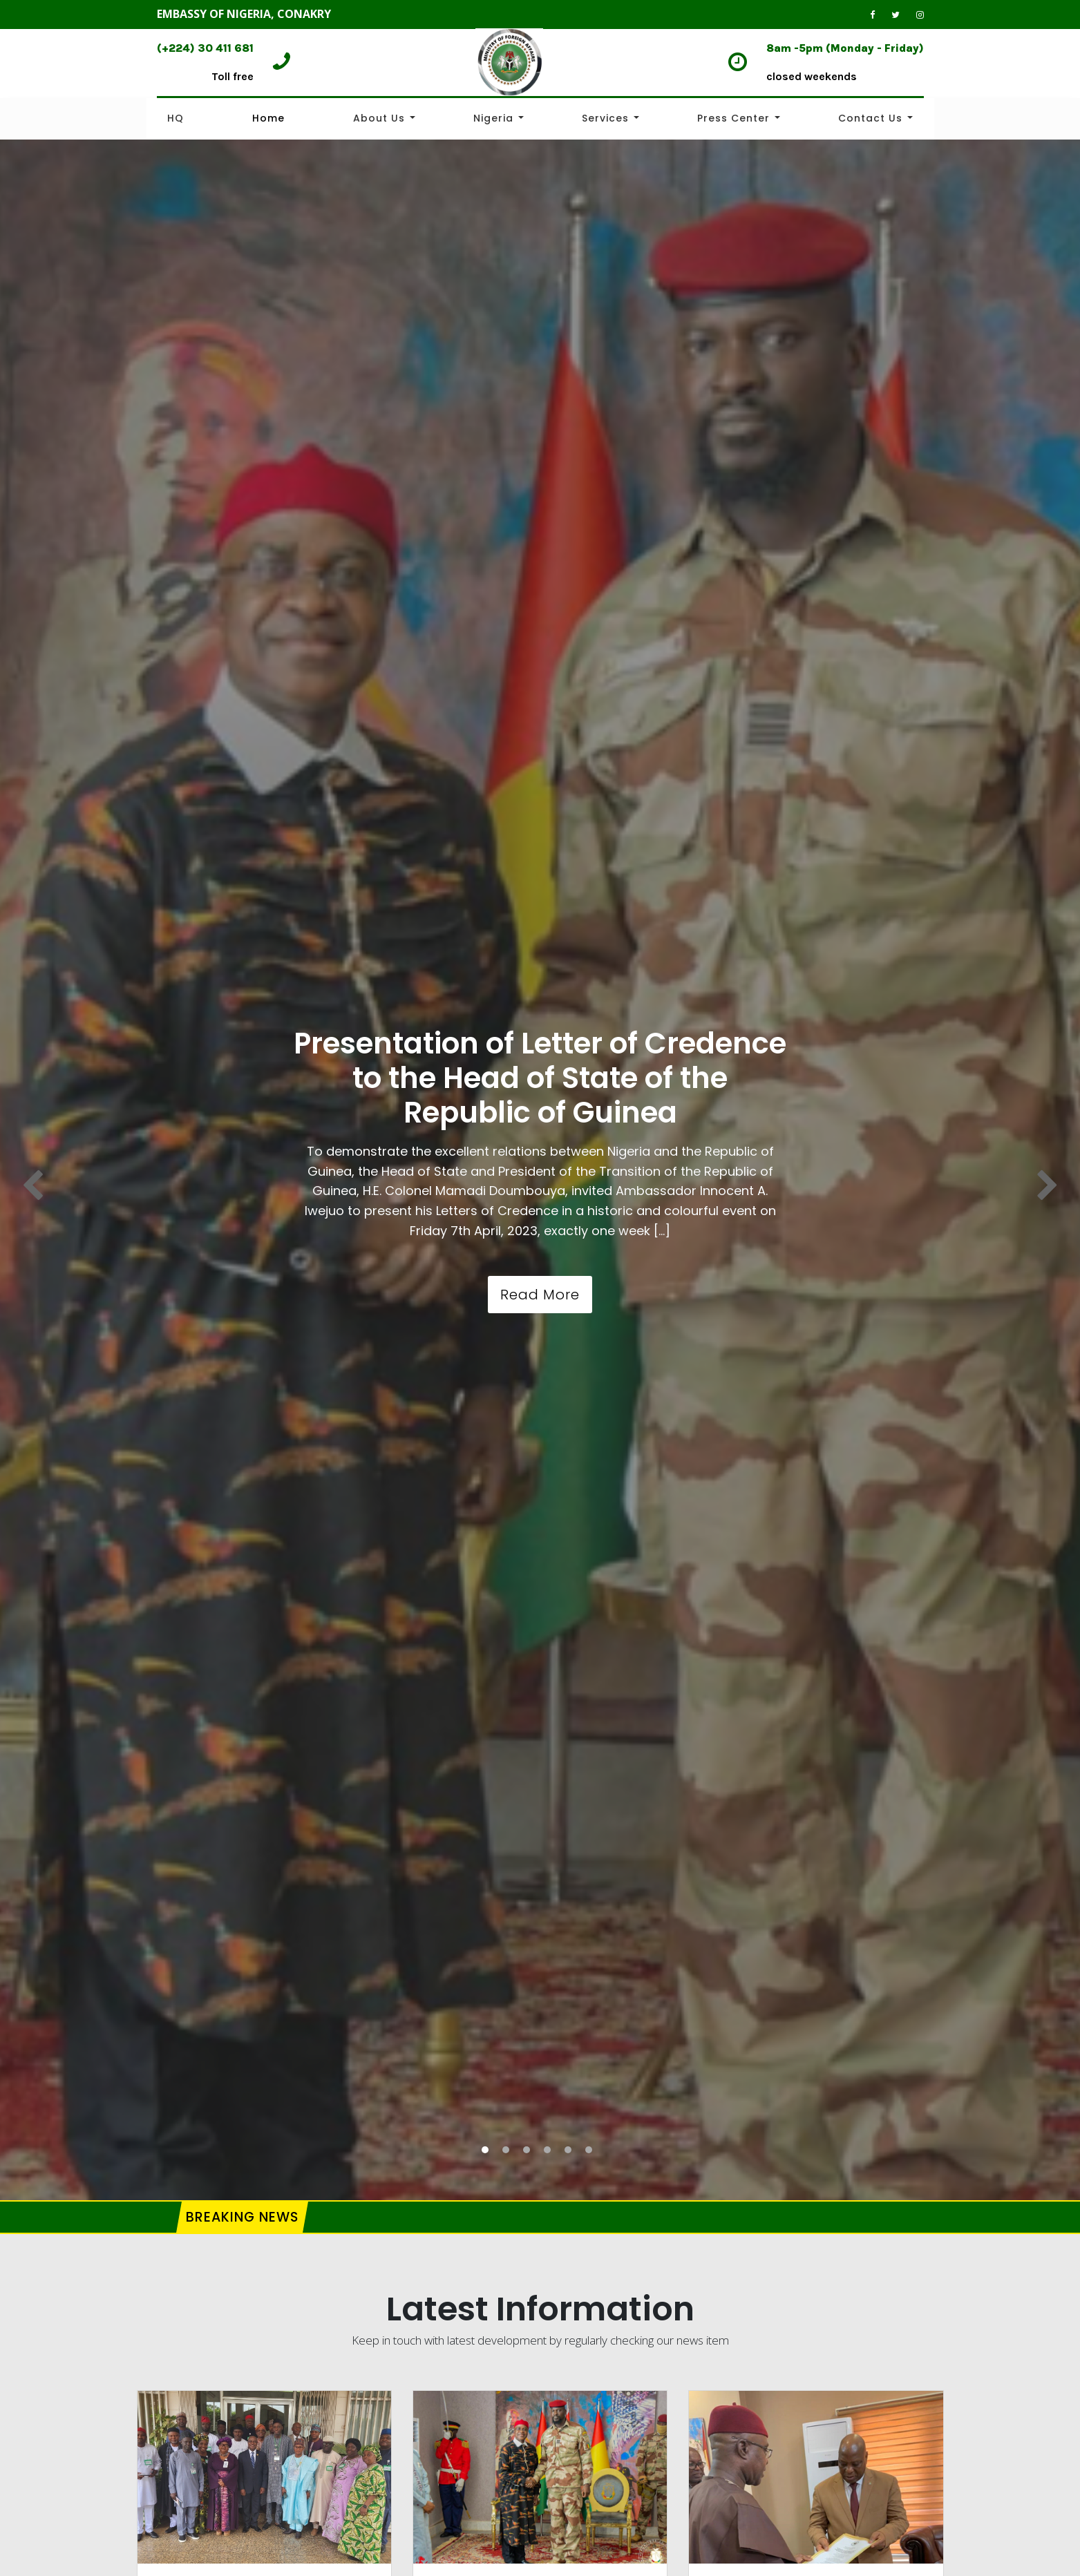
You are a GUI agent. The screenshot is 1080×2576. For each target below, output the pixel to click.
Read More (540, 1294)
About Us (379, 118)
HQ (175, 118)
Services (605, 118)
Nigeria (493, 118)
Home (268, 118)
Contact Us (870, 118)
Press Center (733, 118)
